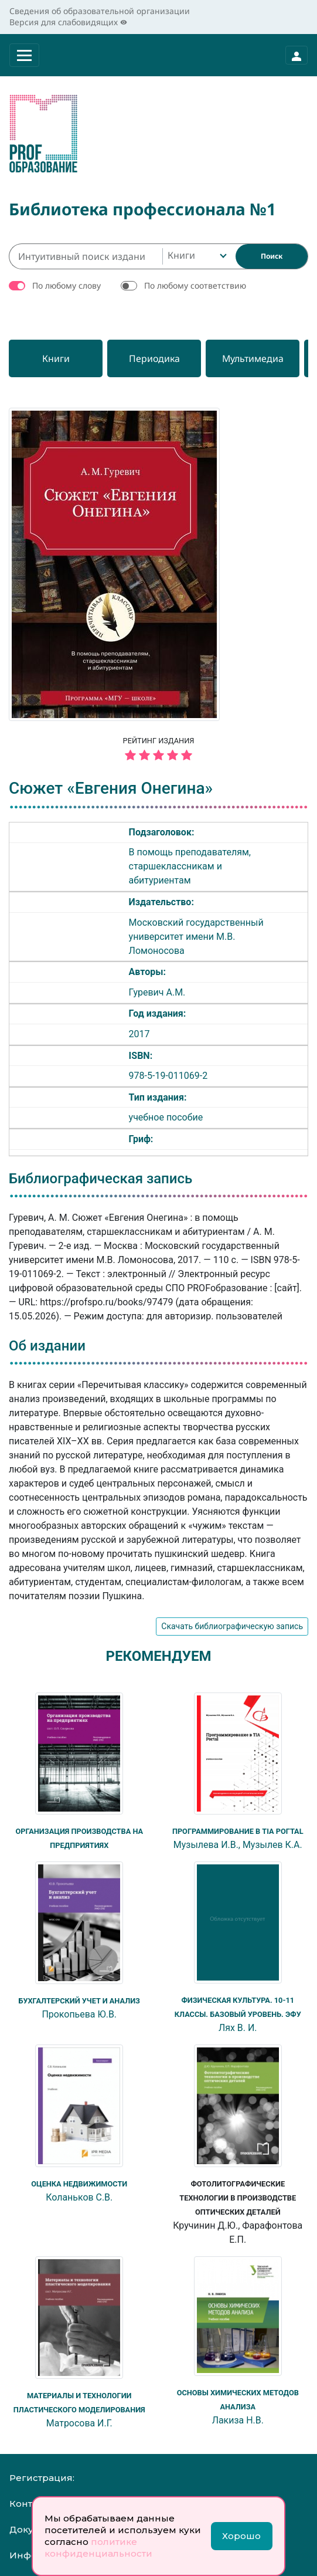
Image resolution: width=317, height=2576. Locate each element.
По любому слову (66, 285)
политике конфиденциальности (98, 2547)
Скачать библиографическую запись (232, 1626)
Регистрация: (41, 2477)
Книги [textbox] (181, 255)
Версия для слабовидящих (68, 22)
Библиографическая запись (100, 1178)
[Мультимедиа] (252, 358)
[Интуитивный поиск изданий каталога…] (85, 256)
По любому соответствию (195, 285)
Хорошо (241, 2535)
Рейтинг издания (158, 750)
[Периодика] (154, 358)
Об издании (47, 1346)
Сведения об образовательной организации (99, 10)
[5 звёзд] (158, 756)
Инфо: (24, 2555)
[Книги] (56, 358)
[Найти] (272, 256)
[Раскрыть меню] (24, 55)
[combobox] (196, 256)
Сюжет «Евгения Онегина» (111, 788)
